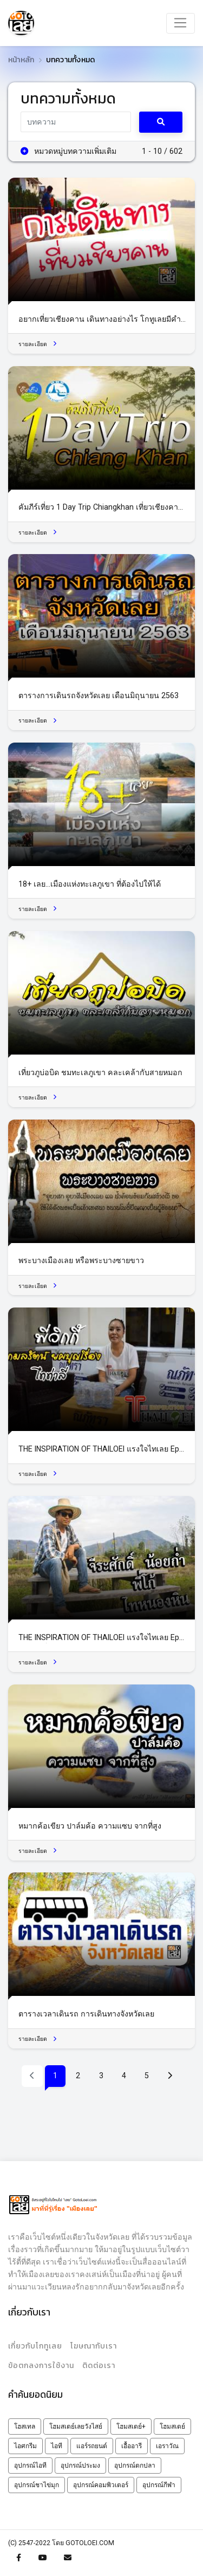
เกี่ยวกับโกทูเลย (35, 2346)
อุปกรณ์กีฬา (158, 2485)
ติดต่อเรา (98, 2365)
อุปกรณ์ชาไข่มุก (36, 2485)
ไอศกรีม (25, 2446)
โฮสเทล (24, 2426)
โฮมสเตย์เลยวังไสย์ (75, 2426)
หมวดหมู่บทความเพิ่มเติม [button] (69, 151)
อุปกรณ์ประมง (80, 2465)
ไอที (56, 2446)
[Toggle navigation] (180, 23)
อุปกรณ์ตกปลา (134, 2465)
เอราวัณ (167, 2446)
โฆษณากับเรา (93, 2346)
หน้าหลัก (21, 60)
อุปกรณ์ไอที (30, 2465)
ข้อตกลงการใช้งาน (41, 2365)
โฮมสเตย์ (172, 2426)
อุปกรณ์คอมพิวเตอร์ (100, 2485)
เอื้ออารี (131, 2446)
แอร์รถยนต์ (91, 2446)
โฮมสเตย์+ (131, 2426)
